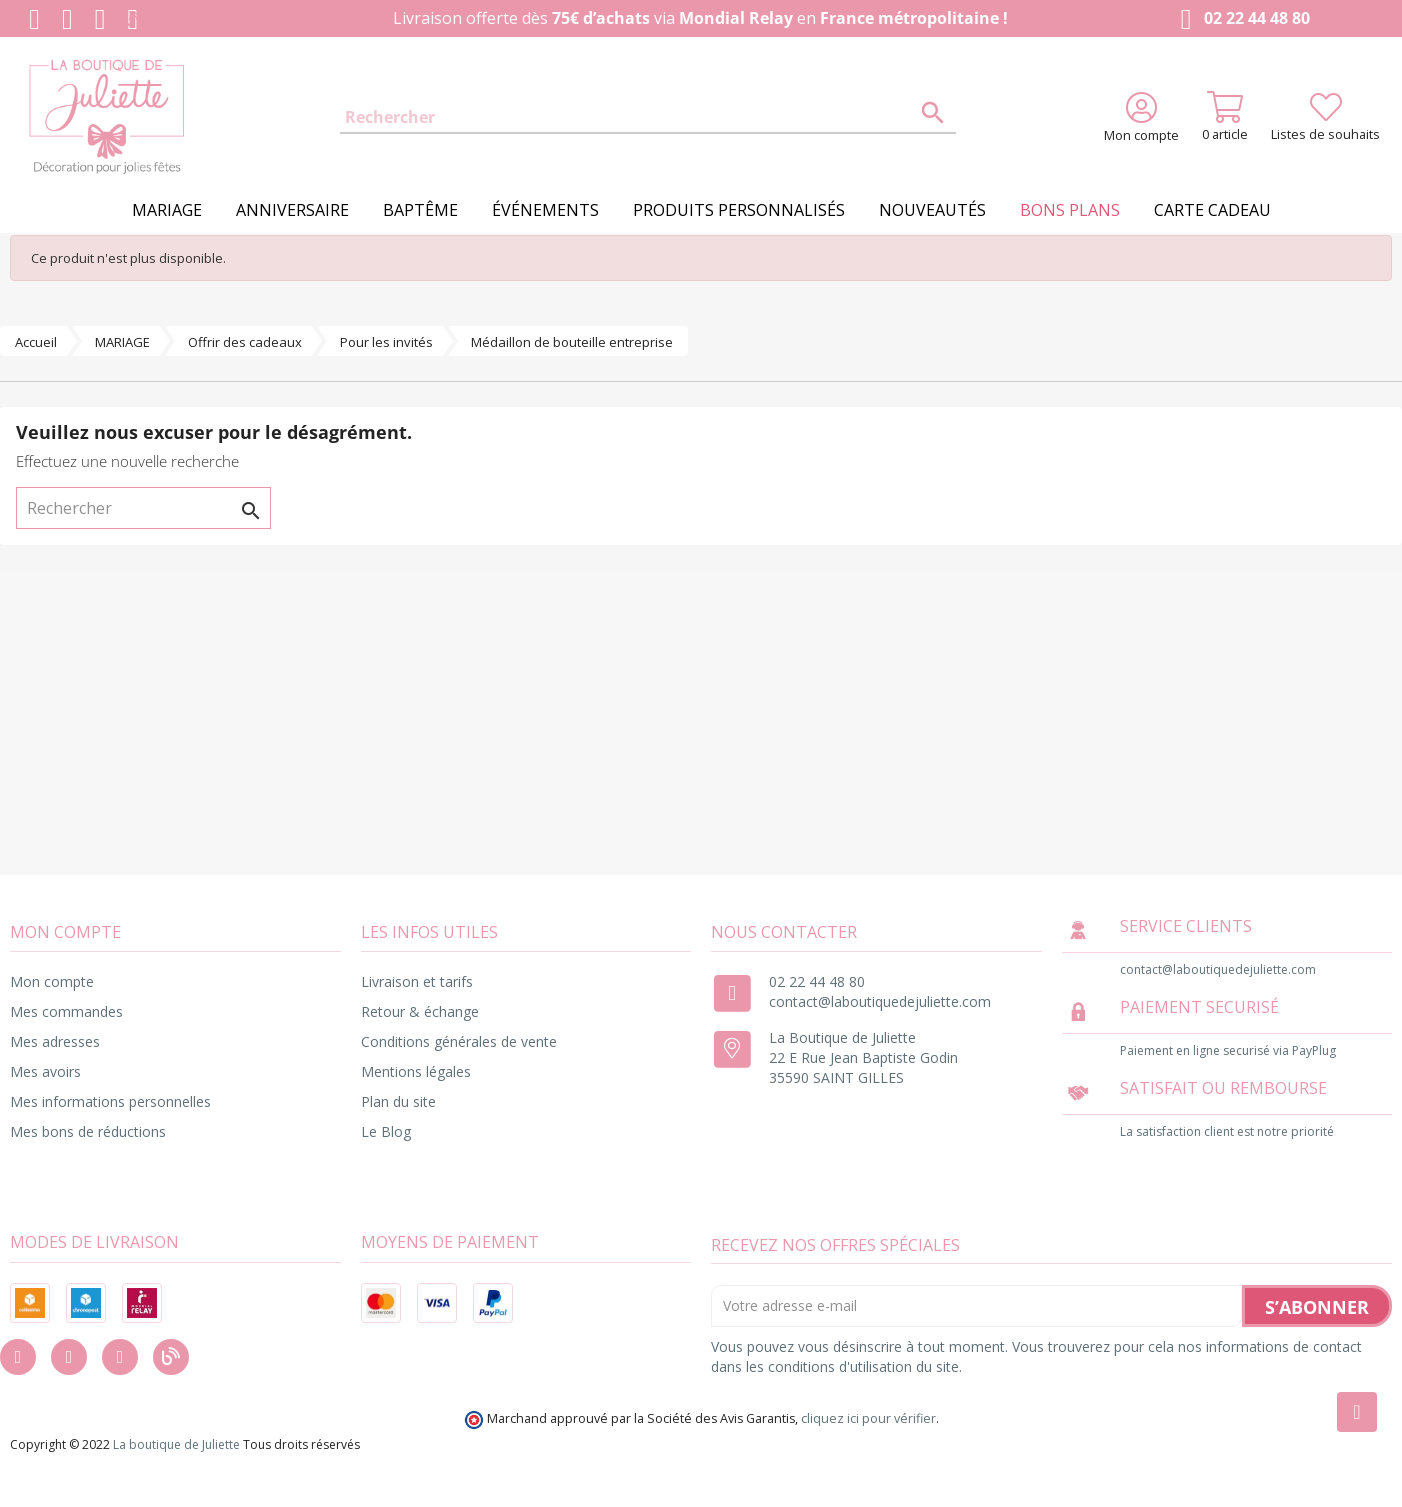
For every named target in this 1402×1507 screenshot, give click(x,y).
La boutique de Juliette (176, 1444)
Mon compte (52, 981)
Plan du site (398, 1101)
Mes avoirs (45, 1071)
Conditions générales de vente (459, 1041)
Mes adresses (55, 1041)
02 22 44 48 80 (1241, 19)
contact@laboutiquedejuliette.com (880, 1001)
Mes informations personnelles (110, 1101)
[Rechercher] (648, 118)
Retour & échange (420, 1011)
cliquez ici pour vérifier (868, 1418)
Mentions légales (416, 1071)
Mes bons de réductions (88, 1131)
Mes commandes (66, 1011)
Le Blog (386, 1131)
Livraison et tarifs (417, 981)
